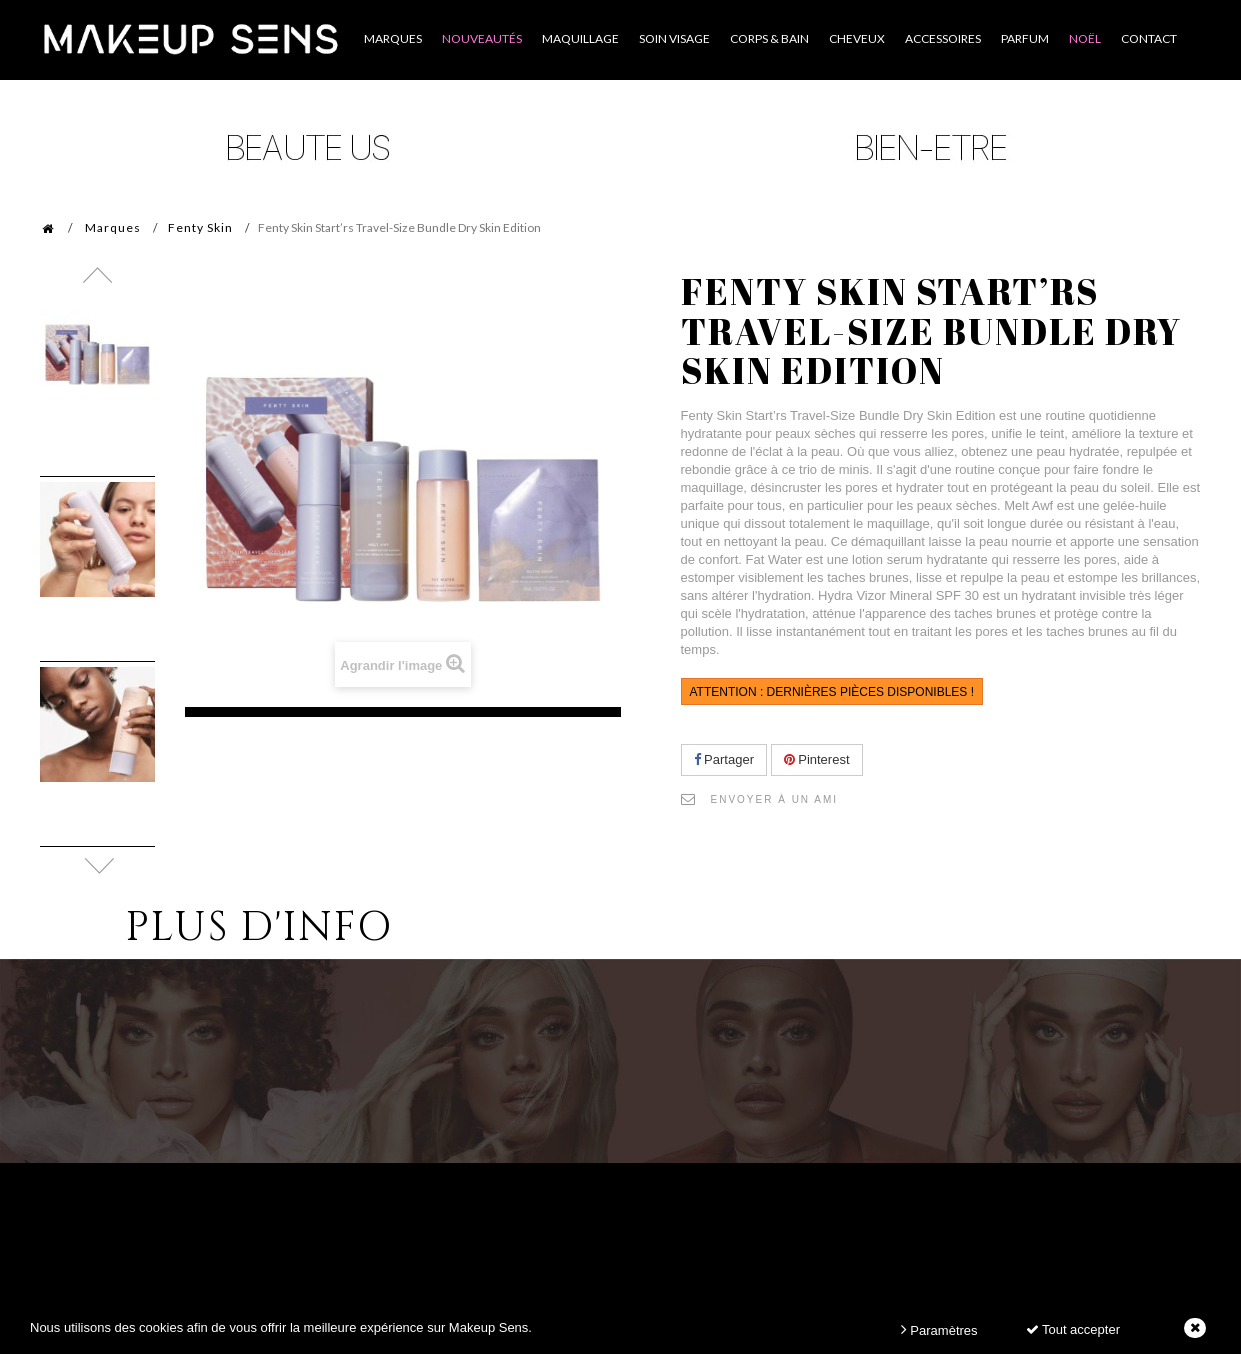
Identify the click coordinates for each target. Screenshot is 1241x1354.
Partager (724, 759)
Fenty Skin (200, 227)
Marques (113, 227)
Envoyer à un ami (775, 799)
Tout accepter (1073, 1329)
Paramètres (939, 1329)
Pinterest (817, 759)
